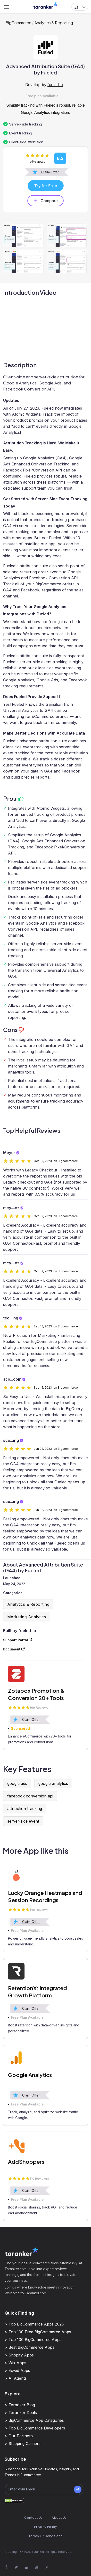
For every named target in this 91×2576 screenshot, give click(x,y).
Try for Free (45, 185)
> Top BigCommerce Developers (35, 2428)
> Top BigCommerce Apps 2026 (34, 2324)
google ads (17, 1783)
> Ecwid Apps (17, 2370)
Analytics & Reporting (53, 22)
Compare (45, 200)
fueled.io (55, 84)
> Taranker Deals (21, 2412)
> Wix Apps (15, 2362)
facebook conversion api (30, 1796)
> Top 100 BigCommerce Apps (33, 2339)
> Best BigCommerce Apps (29, 2347)
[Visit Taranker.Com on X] (16, 2567)
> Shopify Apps (19, 2355)
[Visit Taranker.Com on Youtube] (36, 2567)
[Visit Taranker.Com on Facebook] (6, 2567)
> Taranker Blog (20, 2404)
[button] (79, 7)
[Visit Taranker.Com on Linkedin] (26, 2567)
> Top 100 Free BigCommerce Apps (38, 2331)
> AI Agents (16, 2378)
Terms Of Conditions (45, 2536)
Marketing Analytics (26, 1616)
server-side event (23, 1821)
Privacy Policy (45, 2526)
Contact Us (33, 2517)
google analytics (53, 1783)
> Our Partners (19, 2435)
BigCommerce (18, 22)
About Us (59, 2517)
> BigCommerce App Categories (34, 2420)
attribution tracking (24, 1808)
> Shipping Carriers (23, 2443)
